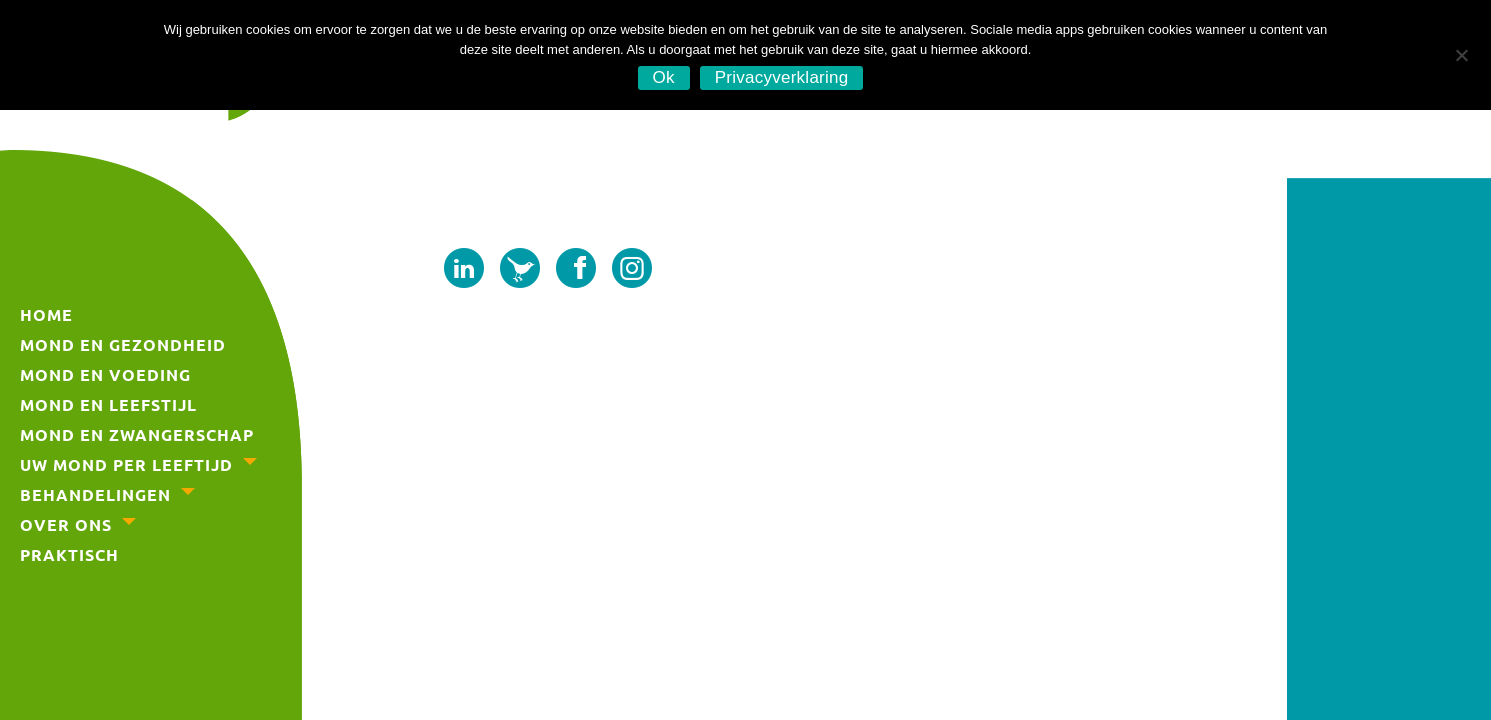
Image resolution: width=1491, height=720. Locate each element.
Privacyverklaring (782, 77)
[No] (1461, 52)
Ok (664, 77)
